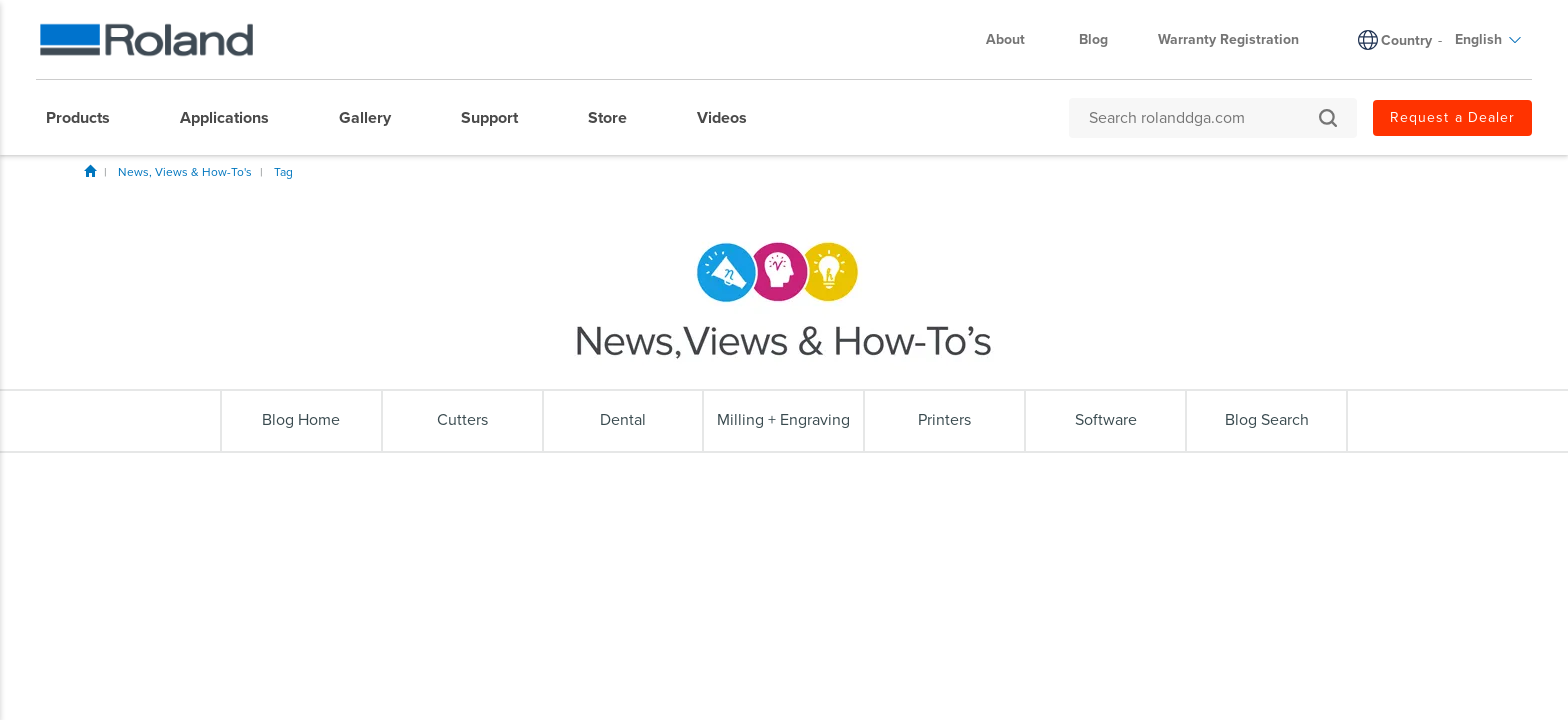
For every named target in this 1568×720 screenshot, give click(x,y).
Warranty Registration (1228, 39)
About (1015, 39)
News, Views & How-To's (185, 172)
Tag (283, 172)
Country (1406, 40)
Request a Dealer (1452, 117)
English (1488, 39)
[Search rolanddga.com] (1203, 118)
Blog (1093, 39)
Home (90, 171)
